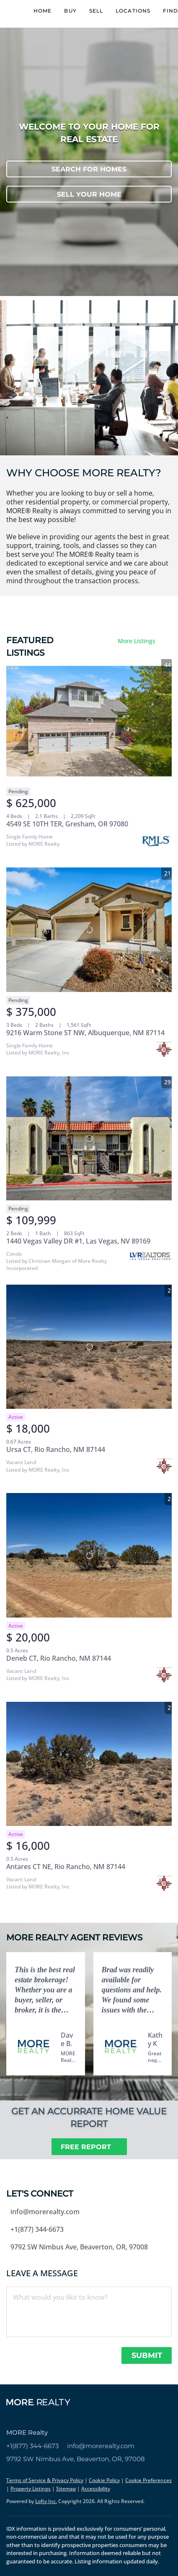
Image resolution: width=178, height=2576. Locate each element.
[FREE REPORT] (89, 2146)
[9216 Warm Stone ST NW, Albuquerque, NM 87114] (89, 929)
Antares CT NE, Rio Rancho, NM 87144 (65, 1866)
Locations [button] (133, 11)
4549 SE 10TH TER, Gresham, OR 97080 (67, 823)
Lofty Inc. (46, 2501)
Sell (96, 11)
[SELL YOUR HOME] (89, 194)
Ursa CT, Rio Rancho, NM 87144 (55, 1449)
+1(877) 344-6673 (32, 2446)
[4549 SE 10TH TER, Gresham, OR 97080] (89, 721)
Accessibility (95, 2488)
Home (43, 11)
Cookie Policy (104, 2480)
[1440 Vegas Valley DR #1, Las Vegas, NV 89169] (89, 1138)
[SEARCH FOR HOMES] (89, 169)
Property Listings (30, 2488)
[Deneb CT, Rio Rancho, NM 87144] (89, 1555)
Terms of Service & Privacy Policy (44, 2480)
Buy (70, 11)
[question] (89, 2312)
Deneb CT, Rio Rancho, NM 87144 (58, 1658)
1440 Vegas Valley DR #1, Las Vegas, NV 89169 (78, 1241)
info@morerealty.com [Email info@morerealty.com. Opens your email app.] (100, 2446)
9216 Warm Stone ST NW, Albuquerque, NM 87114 (85, 1032)
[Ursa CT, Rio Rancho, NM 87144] (89, 1347)
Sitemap (66, 2488)
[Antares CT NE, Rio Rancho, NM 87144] (89, 1764)
